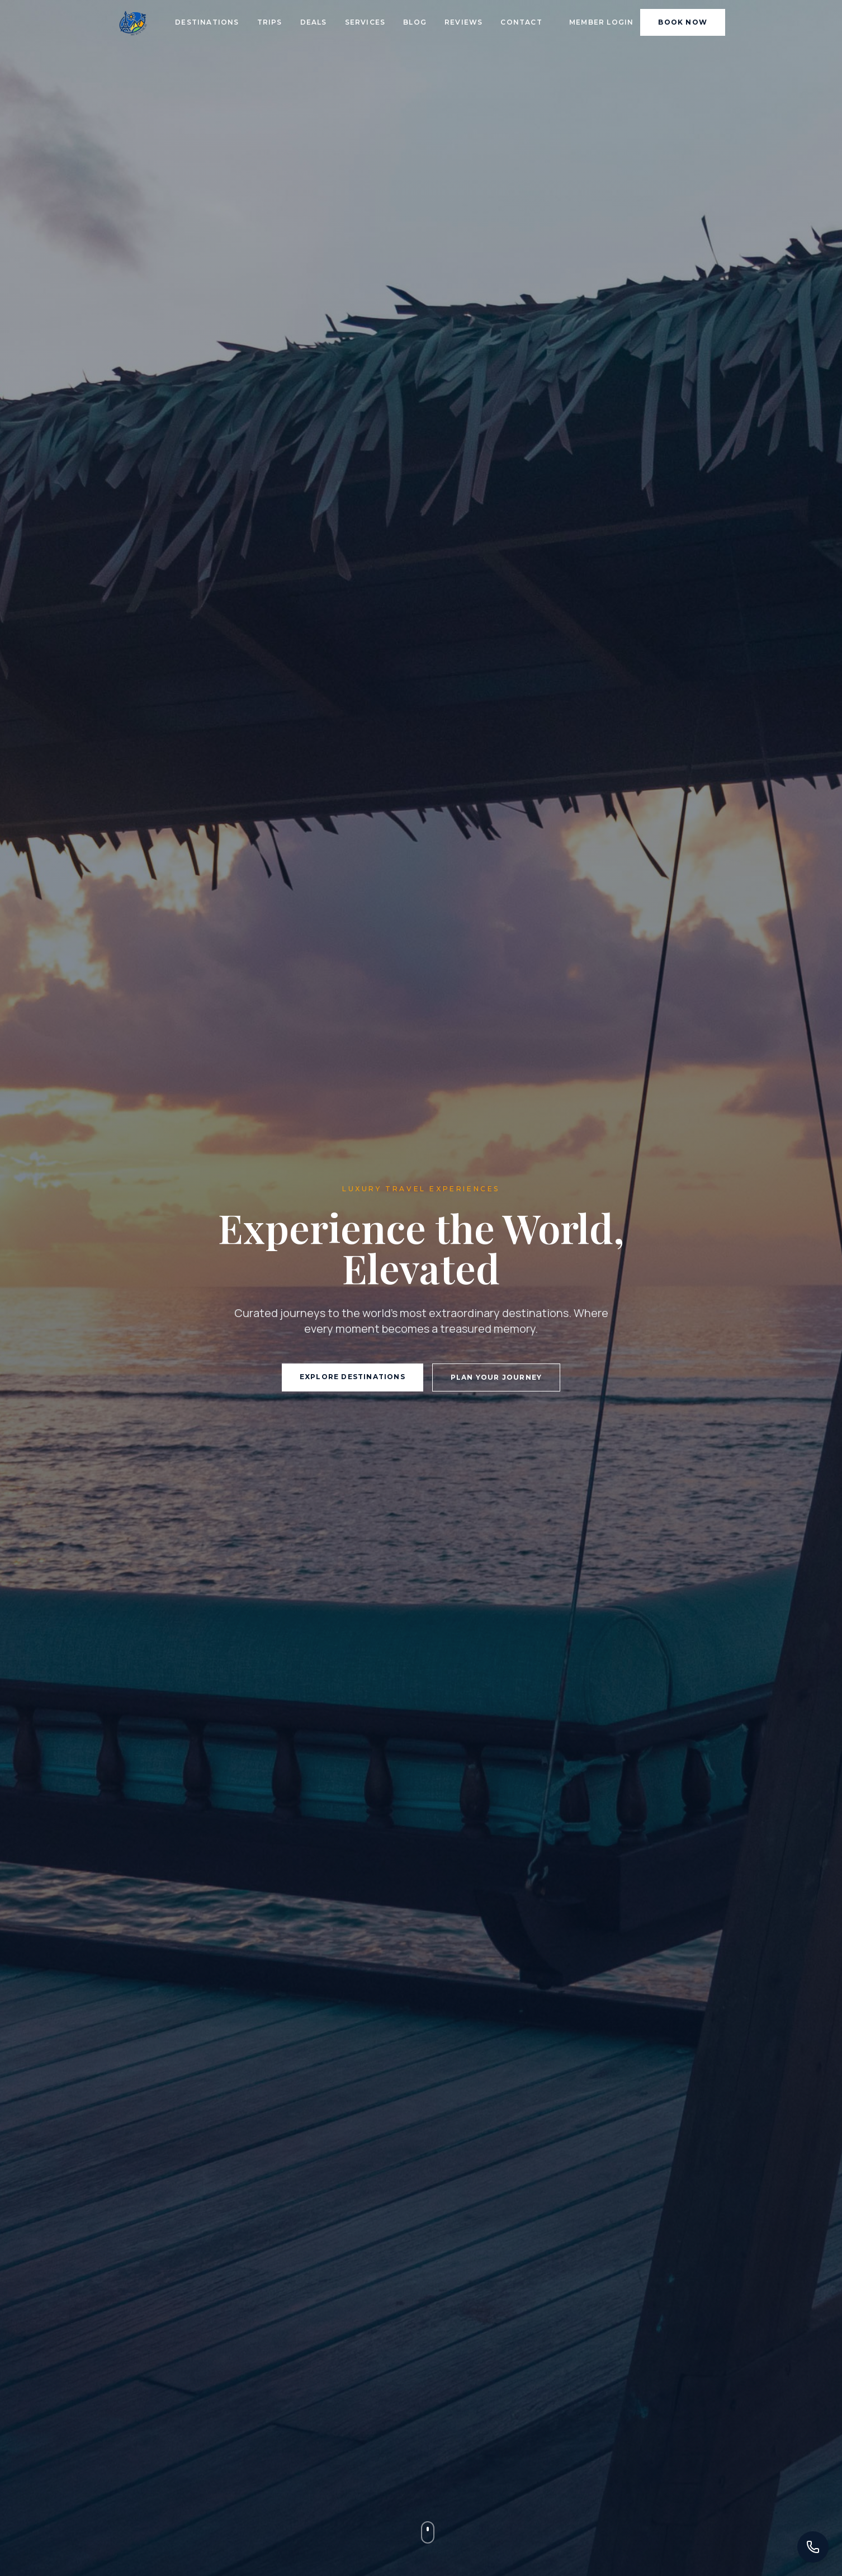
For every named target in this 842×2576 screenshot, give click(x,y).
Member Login (601, 22)
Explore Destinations (352, 1376)
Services (365, 22)
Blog (415, 22)
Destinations (207, 22)
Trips (269, 22)
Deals (313, 22)
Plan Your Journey (496, 1377)
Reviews (463, 22)
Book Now (682, 22)
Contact (521, 22)
